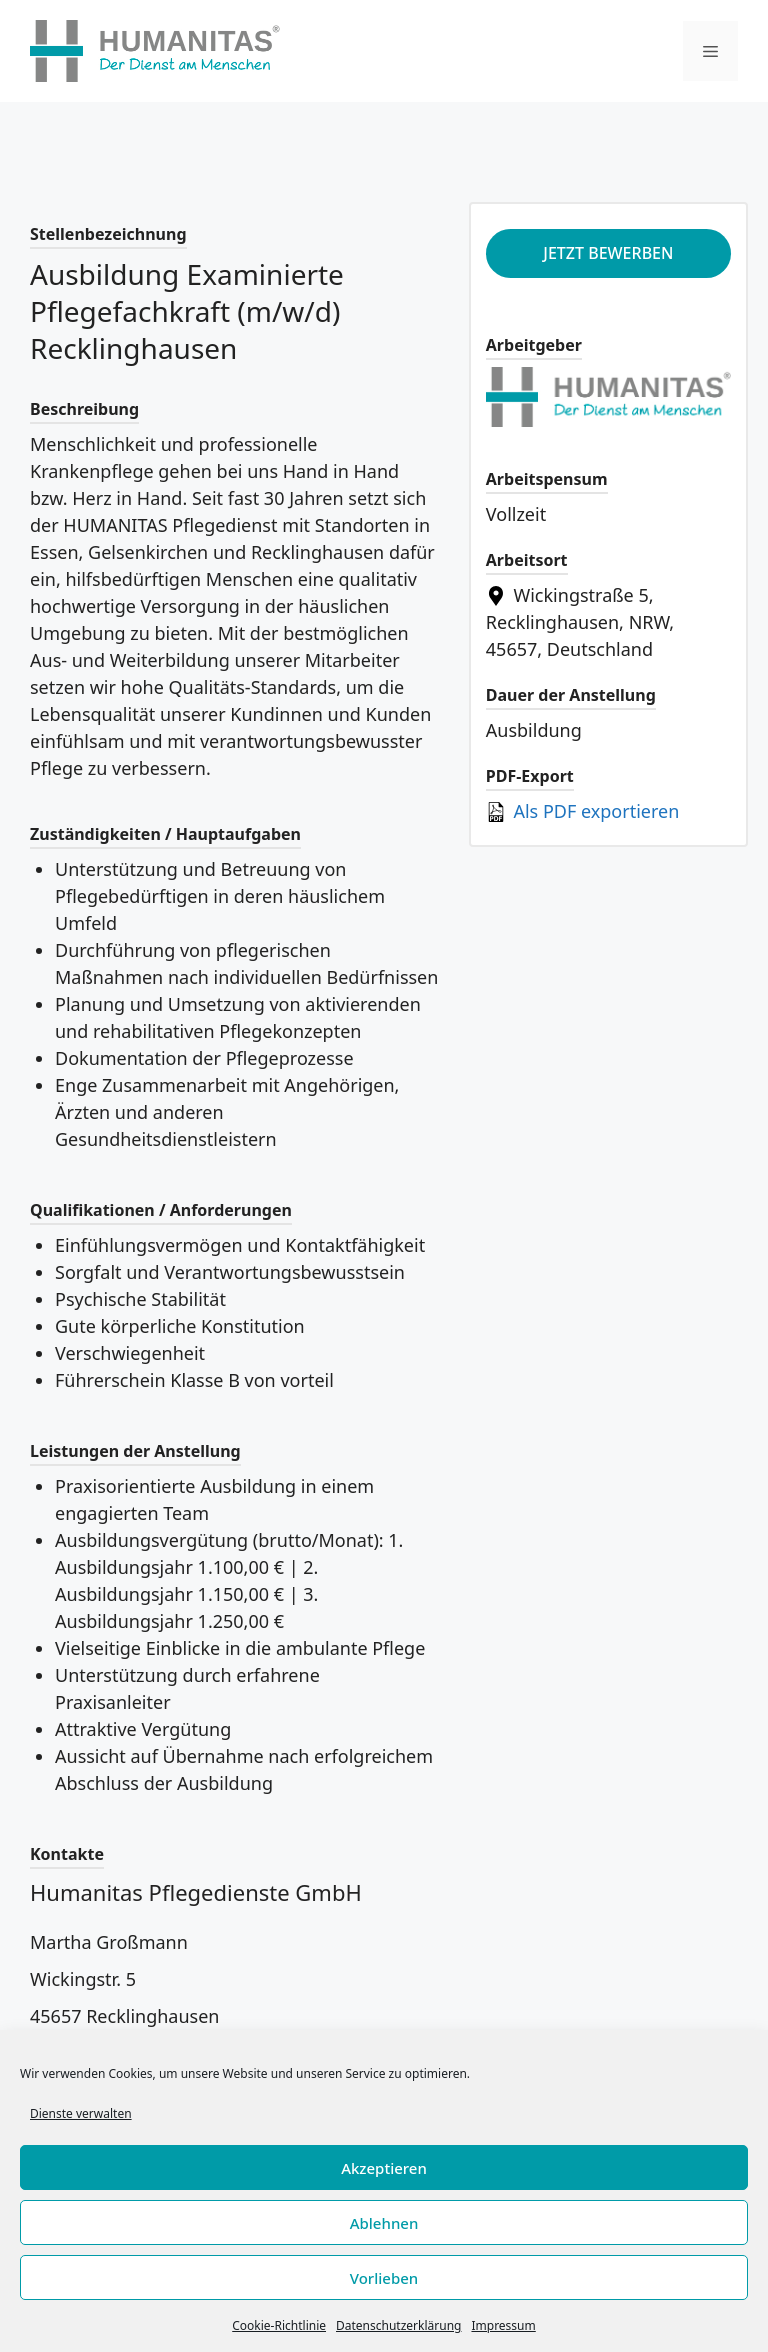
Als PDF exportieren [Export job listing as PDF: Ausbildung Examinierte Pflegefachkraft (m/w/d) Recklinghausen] (583, 811)
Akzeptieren (384, 2168)
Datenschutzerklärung (398, 2325)
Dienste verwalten (81, 2113)
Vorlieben (384, 2278)
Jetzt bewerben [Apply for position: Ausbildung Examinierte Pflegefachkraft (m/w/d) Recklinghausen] (608, 253)
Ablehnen (384, 2223)
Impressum (503, 2325)
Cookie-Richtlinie (279, 2325)
